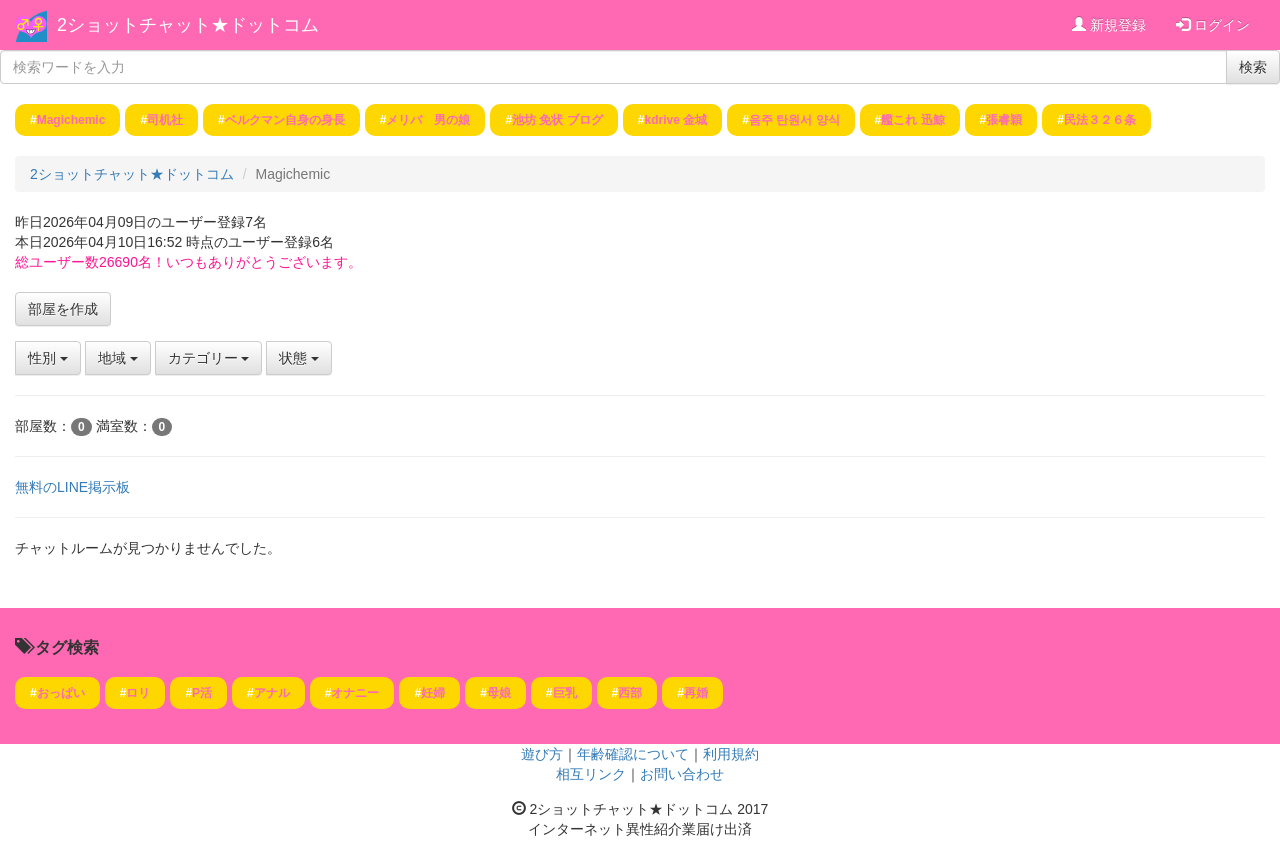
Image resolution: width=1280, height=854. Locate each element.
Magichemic (71, 120)
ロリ (138, 693)
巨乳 (565, 693)
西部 (630, 693)
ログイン (1213, 25)
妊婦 (433, 693)
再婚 (696, 693)
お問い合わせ (682, 774)
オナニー (355, 693)
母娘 (499, 693)
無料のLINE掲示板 (72, 487)
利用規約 (731, 754)
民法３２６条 (1100, 120)
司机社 (165, 120)
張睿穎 (1004, 120)
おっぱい (61, 693)
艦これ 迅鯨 (912, 120)
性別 (48, 358)
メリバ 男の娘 (428, 120)
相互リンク (591, 774)
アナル (272, 693)
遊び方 (542, 754)
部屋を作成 (63, 309)
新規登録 (1109, 25)
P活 (202, 693)
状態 (299, 358)
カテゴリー (209, 358)
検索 (1253, 67)
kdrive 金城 (676, 120)
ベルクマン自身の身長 (285, 120)
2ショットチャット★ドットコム (188, 25)
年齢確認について (633, 754)
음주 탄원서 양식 (794, 120)
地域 (118, 358)
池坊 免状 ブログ (557, 120)
